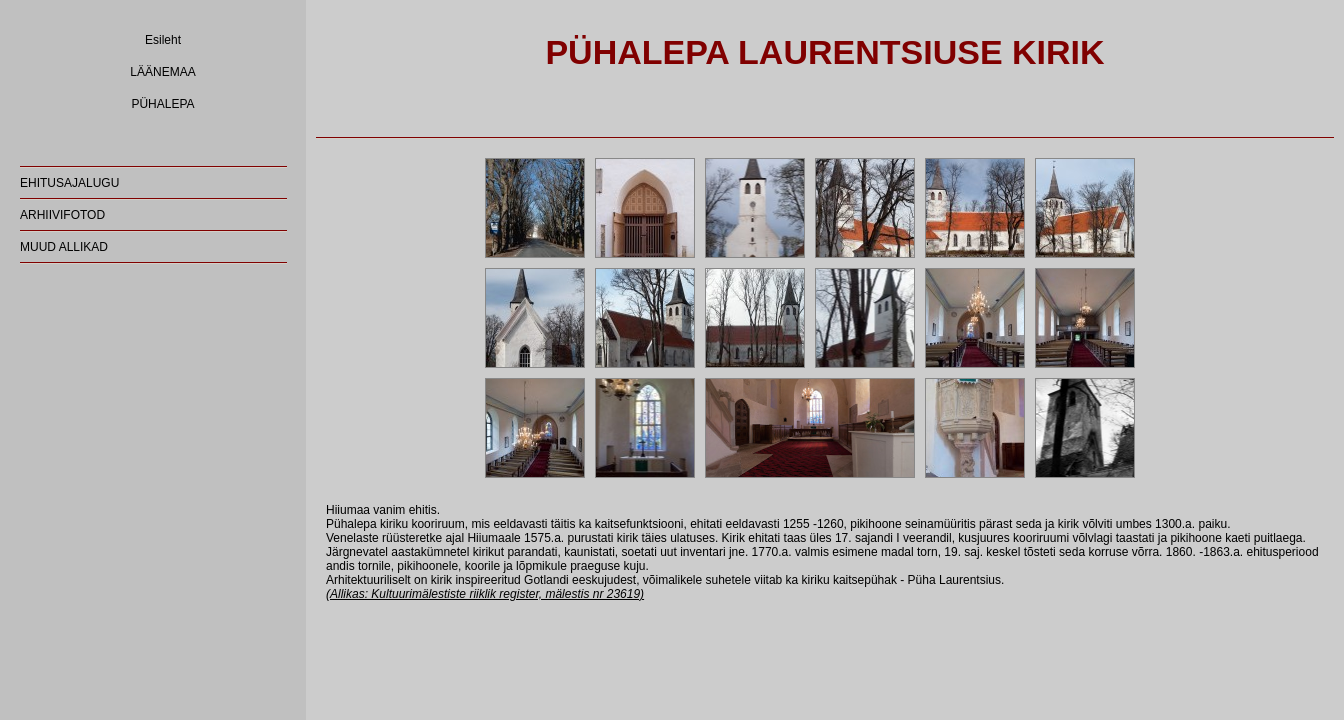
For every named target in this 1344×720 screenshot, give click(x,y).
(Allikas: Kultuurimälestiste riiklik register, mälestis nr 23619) (485, 594)
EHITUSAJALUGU (69, 183)
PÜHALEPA (162, 104)
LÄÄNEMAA (162, 72)
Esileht (163, 40)
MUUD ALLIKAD (64, 247)
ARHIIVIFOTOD (62, 215)
